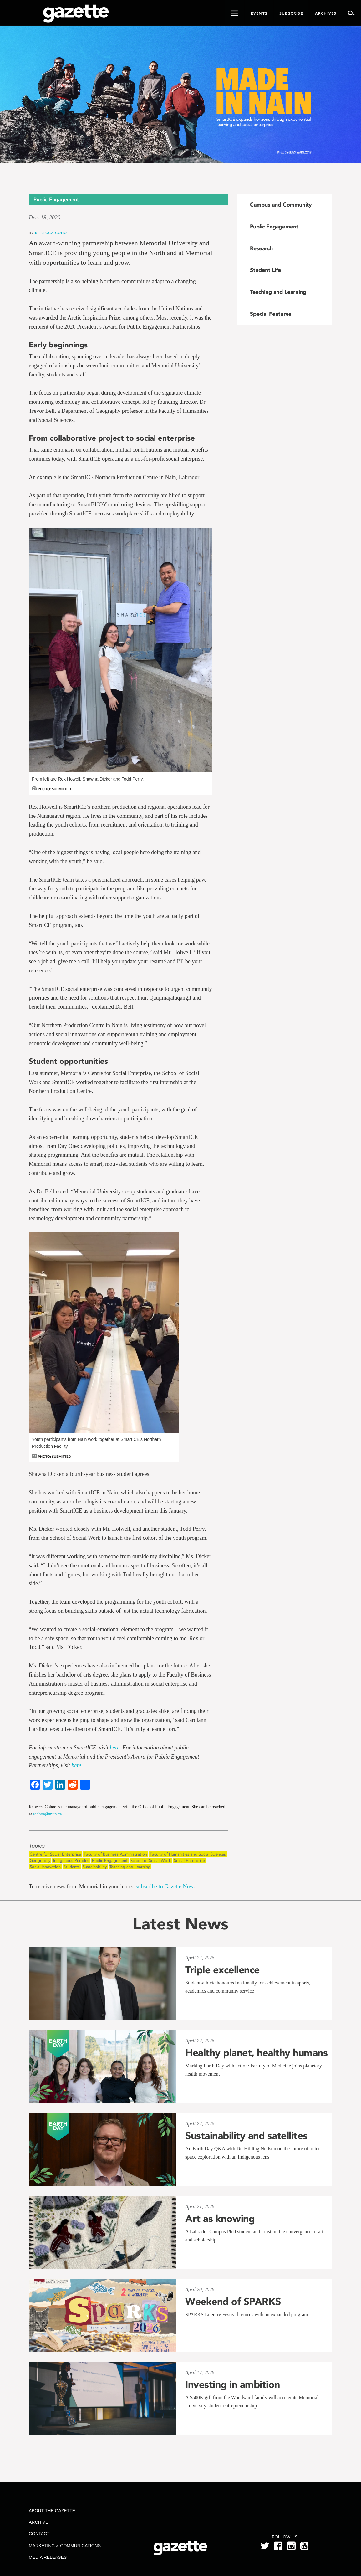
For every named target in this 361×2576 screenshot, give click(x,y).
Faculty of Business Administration (115, 1854)
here (114, 1747)
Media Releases (48, 2557)
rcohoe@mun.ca (47, 1814)
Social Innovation (45, 1866)
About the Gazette (52, 2510)
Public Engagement (110, 1860)
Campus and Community (281, 205)
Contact (39, 2533)
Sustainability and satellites (246, 2135)
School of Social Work (150, 1860)
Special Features (270, 314)
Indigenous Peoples (71, 1860)
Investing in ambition (232, 2384)
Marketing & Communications (65, 2545)
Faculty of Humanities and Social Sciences (188, 1854)
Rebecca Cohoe (52, 232)
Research (261, 248)
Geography (40, 1860)
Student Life (265, 270)
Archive (38, 2522)
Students (72, 1866)
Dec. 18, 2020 (44, 217)
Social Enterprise (189, 1860)
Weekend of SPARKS (233, 2301)
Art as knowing (220, 2218)
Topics (37, 1846)
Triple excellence (222, 1969)
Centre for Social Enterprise (55, 1854)
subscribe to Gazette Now (164, 1886)
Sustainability (95, 1866)
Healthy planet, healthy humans (256, 2052)
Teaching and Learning (129, 1866)
